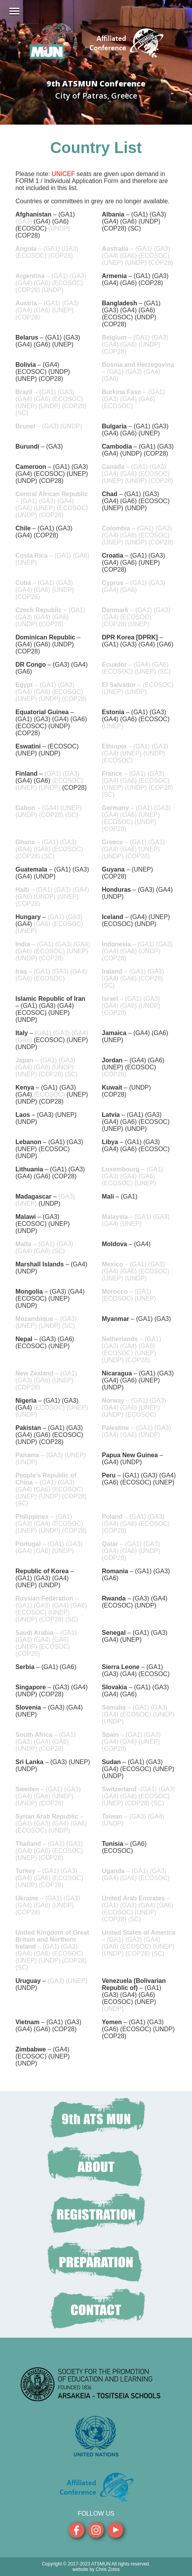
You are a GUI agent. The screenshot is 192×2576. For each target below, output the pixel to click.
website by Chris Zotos (95, 2569)
